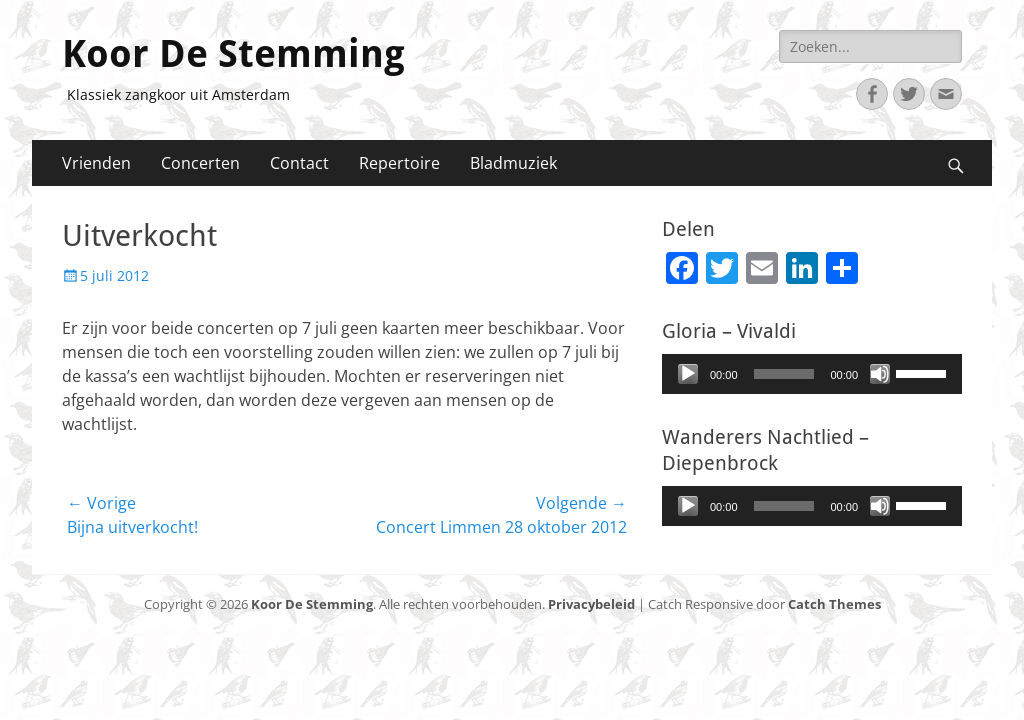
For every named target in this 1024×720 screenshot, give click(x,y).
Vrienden (96, 163)
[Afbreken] (880, 374)
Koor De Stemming (233, 54)
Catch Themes (834, 604)
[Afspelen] (688, 374)
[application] (812, 374)
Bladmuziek (513, 163)
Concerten (200, 163)
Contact (299, 163)
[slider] (784, 374)
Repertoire (399, 163)
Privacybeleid (591, 604)
